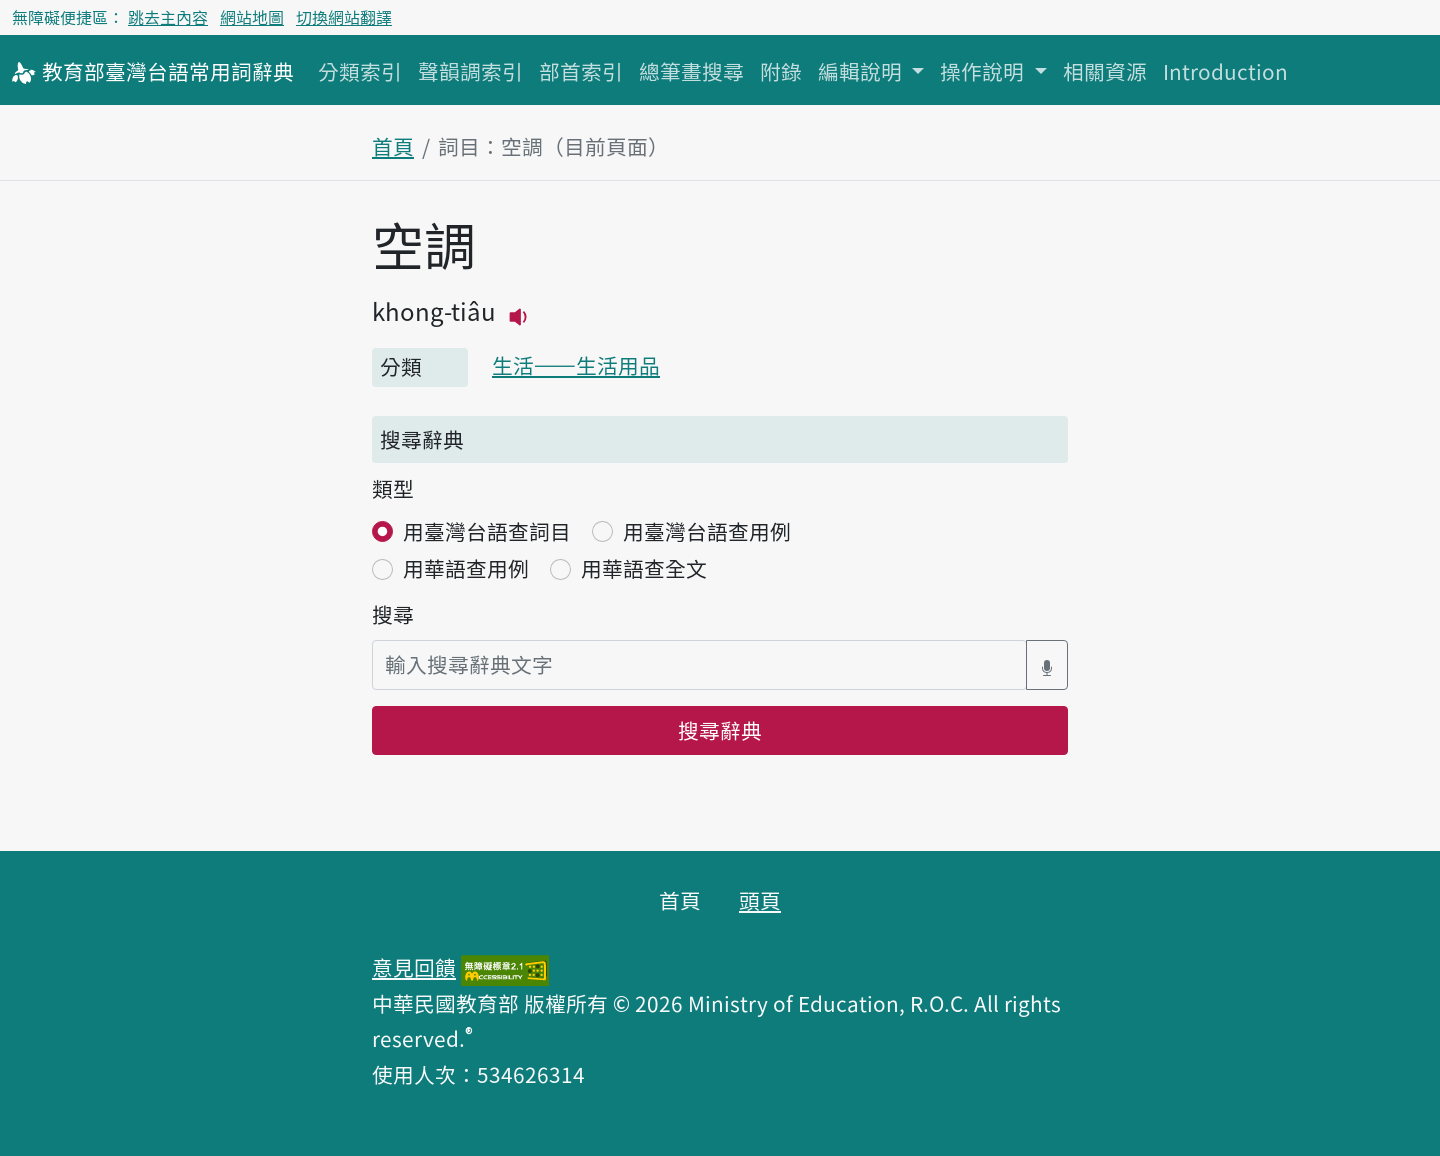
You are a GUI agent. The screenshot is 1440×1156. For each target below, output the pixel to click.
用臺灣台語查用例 (707, 531)
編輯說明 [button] (862, 71)
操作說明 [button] (984, 71)
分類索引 (360, 71)
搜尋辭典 (720, 730)
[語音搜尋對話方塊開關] (1047, 664)
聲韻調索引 (470, 71)
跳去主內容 (168, 17)
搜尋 (393, 614)
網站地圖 (252, 17)
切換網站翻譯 (344, 17)
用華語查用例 (466, 568)
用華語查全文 (644, 568)
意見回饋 (414, 967)
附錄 (781, 71)
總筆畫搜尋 (691, 71)
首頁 (393, 146)
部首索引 (581, 71)
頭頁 (760, 900)
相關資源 (1105, 71)
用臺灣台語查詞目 (487, 531)
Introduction (1225, 71)
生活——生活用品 (576, 365)
